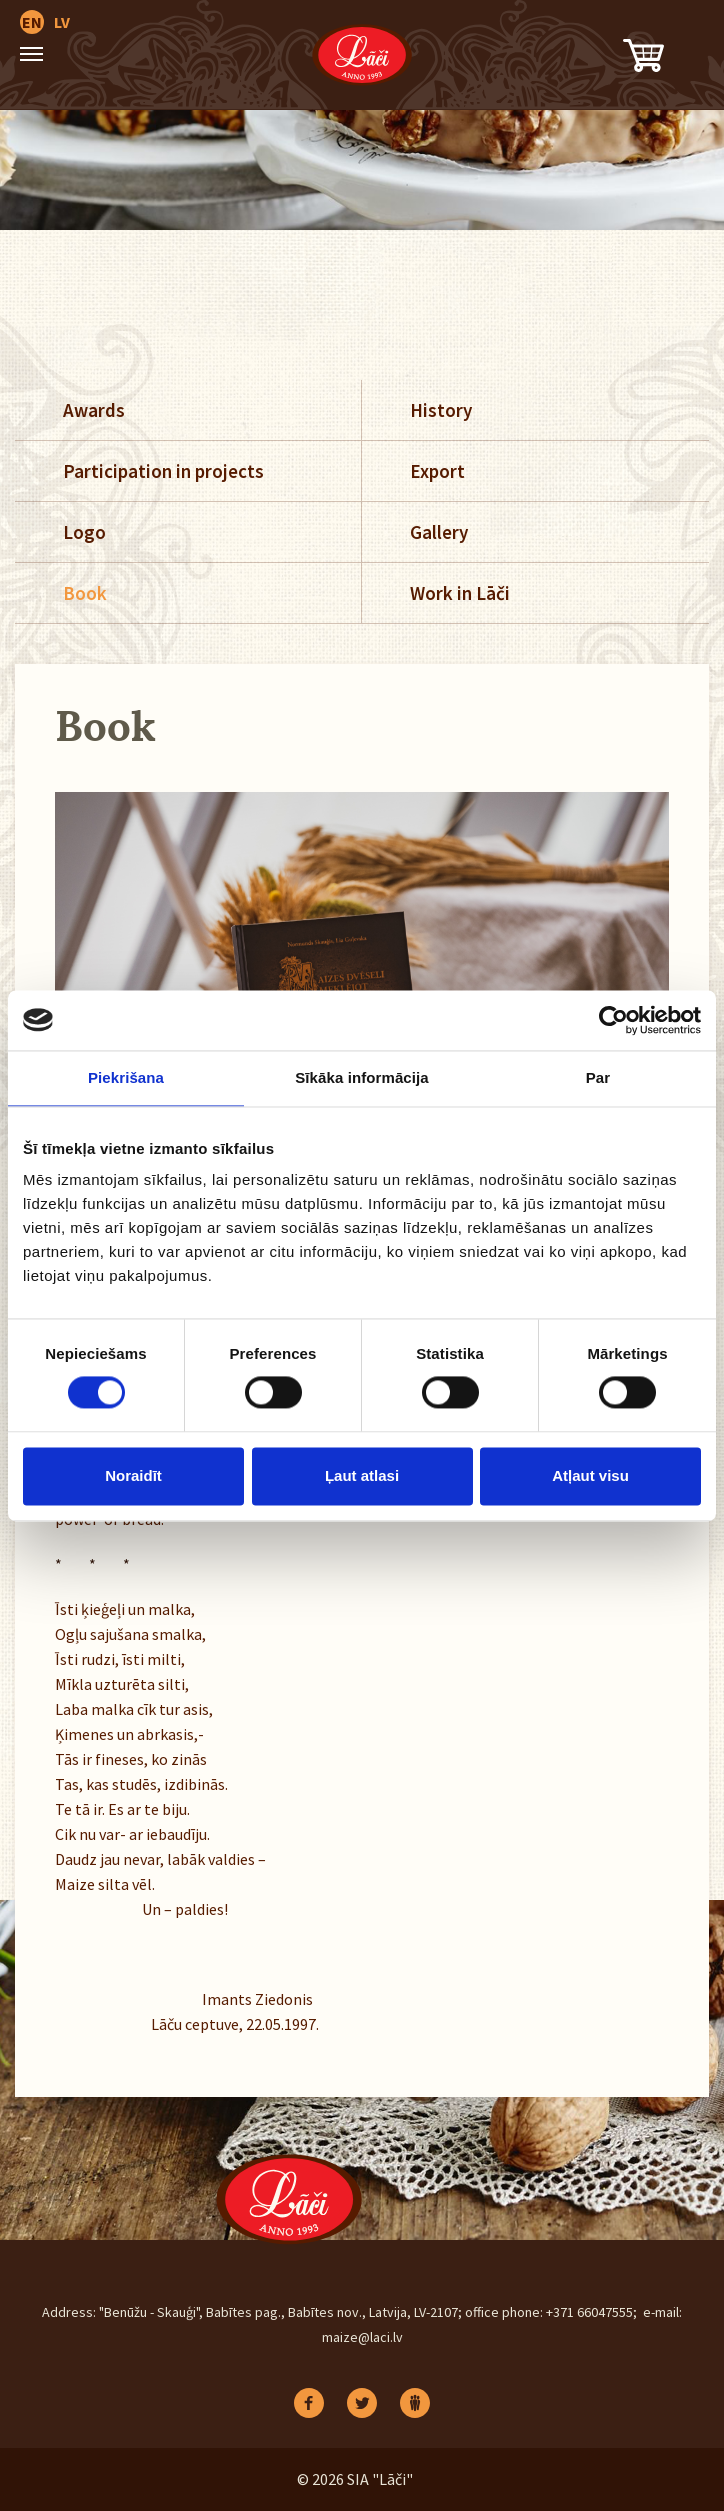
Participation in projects (163, 471)
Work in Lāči (460, 593)
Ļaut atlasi (362, 1475)
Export (437, 471)
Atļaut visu (590, 1475)
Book (85, 593)
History (441, 410)
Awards (94, 410)
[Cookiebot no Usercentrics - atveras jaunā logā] (613, 1020)
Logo (84, 532)
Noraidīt (133, 1475)
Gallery (439, 532)
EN (32, 22)
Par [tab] (598, 1077)
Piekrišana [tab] (126, 1077)
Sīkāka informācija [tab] (362, 1077)
